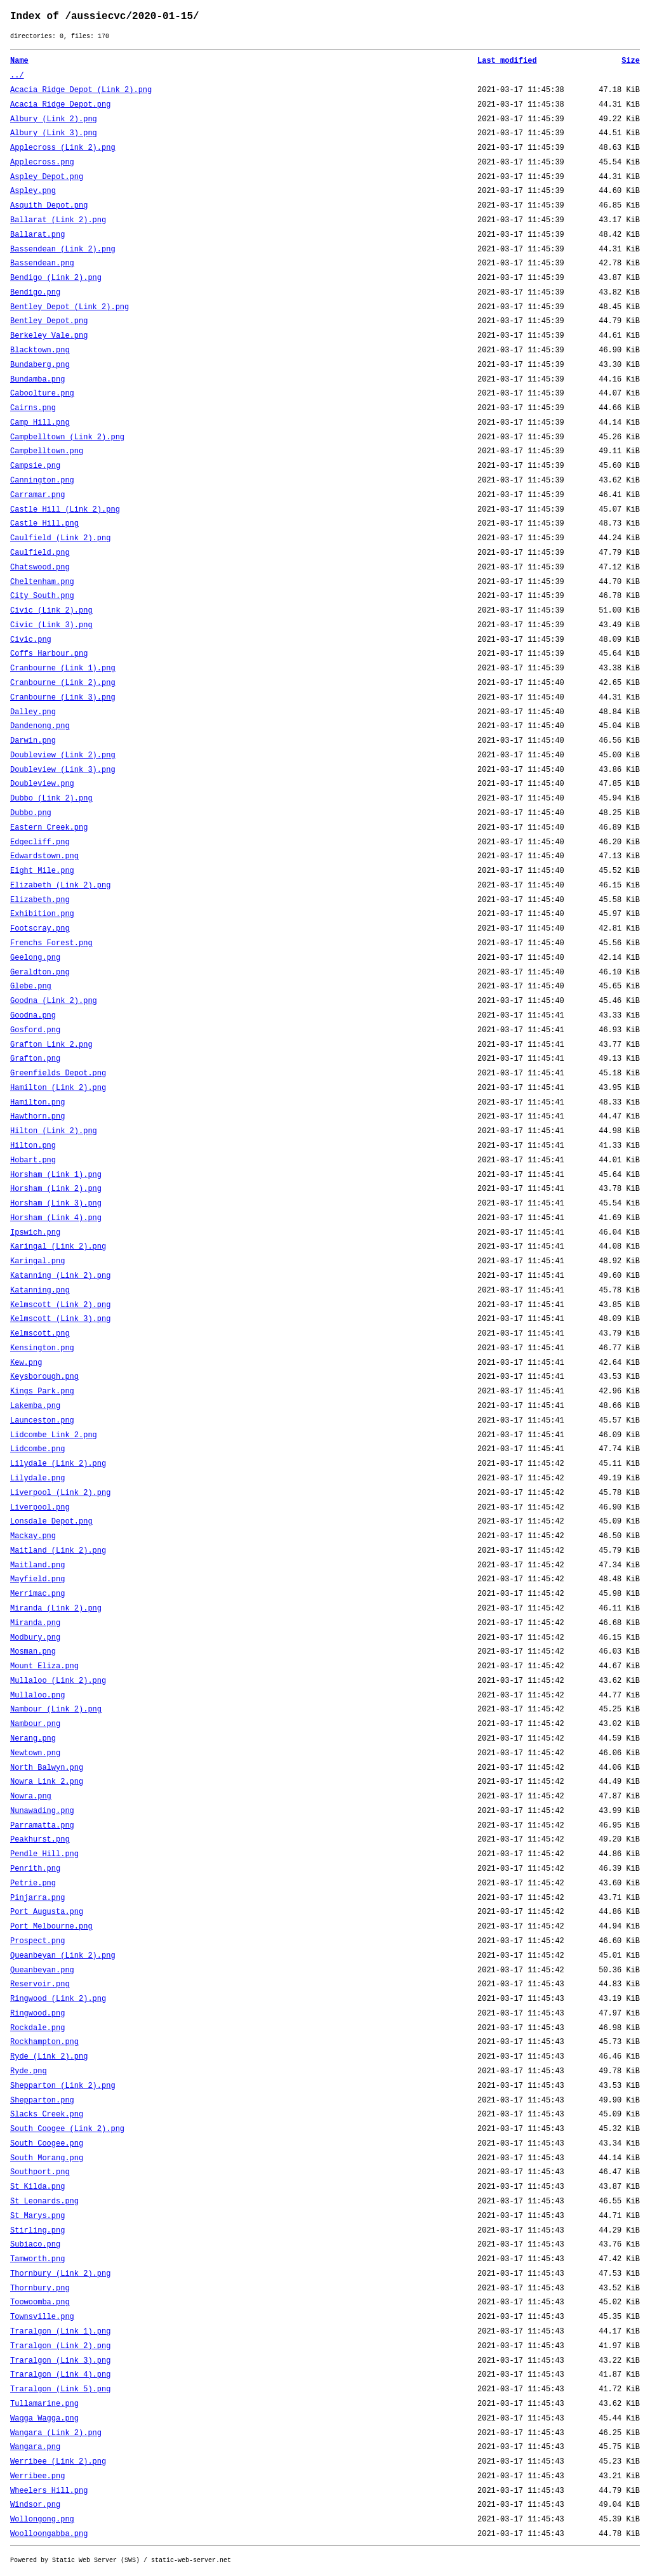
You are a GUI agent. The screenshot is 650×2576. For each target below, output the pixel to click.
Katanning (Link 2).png (60, 1275)
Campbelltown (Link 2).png (67, 437)
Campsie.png (35, 465)
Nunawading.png (42, 1811)
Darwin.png (33, 740)
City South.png (42, 596)
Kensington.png (42, 1348)
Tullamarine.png (44, 2404)
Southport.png (40, 2172)
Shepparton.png (42, 2100)
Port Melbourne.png (51, 1926)
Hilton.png (33, 1145)
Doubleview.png (42, 784)
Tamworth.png (37, 2259)
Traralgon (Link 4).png (60, 2374)
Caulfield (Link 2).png (60, 538)
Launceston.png (42, 1420)
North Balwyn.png (46, 1767)
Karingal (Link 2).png (58, 1246)
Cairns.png (33, 408)
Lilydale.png (37, 1478)
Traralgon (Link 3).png (60, 2360)
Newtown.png (35, 1753)
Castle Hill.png (44, 523)
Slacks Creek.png (46, 2114)
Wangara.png (35, 2447)
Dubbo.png (30, 813)
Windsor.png (35, 2504)
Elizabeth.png (40, 900)
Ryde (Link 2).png (49, 2056)
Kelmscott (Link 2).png (60, 1305)
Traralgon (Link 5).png (60, 2389)
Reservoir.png (40, 1984)
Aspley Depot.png (46, 177)
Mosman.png (33, 1651)
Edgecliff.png (40, 842)
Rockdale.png (37, 2028)
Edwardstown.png (44, 856)
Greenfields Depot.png (58, 1073)
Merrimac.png (37, 1594)
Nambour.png (35, 1724)
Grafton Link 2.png (51, 1044)
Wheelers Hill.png (49, 2490)
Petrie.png (33, 1883)
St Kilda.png (37, 2186)
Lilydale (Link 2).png (58, 1463)
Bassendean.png (42, 263)
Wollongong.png (42, 2519)
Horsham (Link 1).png (56, 1175)
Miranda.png (35, 1623)
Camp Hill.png (40, 422)
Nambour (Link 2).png (56, 1709)
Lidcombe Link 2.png (53, 1435)
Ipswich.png (35, 1232)
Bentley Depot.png (49, 321)
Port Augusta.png (46, 1912)
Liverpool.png (40, 1507)
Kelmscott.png (40, 1333)
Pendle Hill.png (44, 1854)
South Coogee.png (46, 2143)
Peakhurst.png (40, 1839)
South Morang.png (46, 2158)
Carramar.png (37, 495)
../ (17, 75)
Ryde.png (28, 2071)
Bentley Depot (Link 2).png (69, 307)
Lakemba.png (35, 1406)
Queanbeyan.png (42, 1970)
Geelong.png (35, 957)
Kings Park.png (42, 1391)
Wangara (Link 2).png (56, 2433)
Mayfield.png (37, 1579)
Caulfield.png (40, 552)
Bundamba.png (37, 379)
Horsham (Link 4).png (56, 1218)
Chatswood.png (40, 567)
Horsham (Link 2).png (56, 1189)
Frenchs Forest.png (51, 943)
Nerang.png (33, 1738)
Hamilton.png (37, 1102)
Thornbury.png (40, 2288)
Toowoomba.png (40, 2302)
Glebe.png (30, 986)
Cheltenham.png (42, 582)
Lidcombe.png (37, 1449)
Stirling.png (37, 2230)
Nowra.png (30, 1796)
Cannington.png (42, 480)
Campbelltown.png (46, 451)
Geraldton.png (40, 972)
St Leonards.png (44, 2201)
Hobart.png (33, 1160)
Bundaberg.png (40, 365)
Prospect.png (37, 1941)
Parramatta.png (42, 1825)
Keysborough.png (44, 1376)
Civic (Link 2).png (51, 610)
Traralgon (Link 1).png (60, 2331)
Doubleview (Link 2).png (63, 755)
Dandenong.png (40, 726)
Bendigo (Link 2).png (56, 278)
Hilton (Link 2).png (53, 1131)
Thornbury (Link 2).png (60, 2273)
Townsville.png (42, 2317)
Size (630, 60)
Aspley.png (33, 191)
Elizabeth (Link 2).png (60, 885)
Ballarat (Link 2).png (58, 220)
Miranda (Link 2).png (56, 1608)
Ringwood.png (37, 2013)
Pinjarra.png (37, 1898)
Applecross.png (42, 162)
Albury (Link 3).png (53, 133)
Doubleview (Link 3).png (63, 770)
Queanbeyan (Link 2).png (63, 1955)
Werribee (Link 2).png (58, 2461)
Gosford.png (35, 1030)
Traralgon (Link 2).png (60, 2346)
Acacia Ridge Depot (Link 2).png (81, 90)
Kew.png (26, 1362)
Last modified (507, 60)
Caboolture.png (42, 393)
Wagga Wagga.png (44, 2418)
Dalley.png (33, 712)
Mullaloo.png (37, 1695)
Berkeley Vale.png (49, 335)
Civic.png (30, 639)
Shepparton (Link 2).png (63, 2085)
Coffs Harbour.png (49, 653)
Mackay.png (33, 1536)
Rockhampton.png (44, 2042)
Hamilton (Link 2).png (58, 1088)
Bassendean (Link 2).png (63, 249)
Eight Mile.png (42, 870)
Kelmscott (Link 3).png (60, 1319)
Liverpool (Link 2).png (60, 1493)
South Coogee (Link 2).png (67, 2129)
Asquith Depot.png (49, 205)
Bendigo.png (35, 292)
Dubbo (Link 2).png (51, 798)
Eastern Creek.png (49, 827)
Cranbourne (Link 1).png (63, 668)
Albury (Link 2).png (53, 119)
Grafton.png (35, 1058)
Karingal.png (37, 1261)
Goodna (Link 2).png (53, 1001)
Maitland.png (37, 1565)
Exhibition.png (42, 914)
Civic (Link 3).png (51, 625)
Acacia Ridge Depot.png (60, 104)
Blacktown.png (40, 350)
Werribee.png (37, 2476)
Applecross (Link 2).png (63, 147)
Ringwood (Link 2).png (58, 1999)
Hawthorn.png (37, 1116)
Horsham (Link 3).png (56, 1203)
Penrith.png (35, 1868)
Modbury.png (35, 1637)
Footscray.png (40, 928)
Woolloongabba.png (49, 2534)
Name (19, 60)
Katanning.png (40, 1290)
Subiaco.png (35, 2244)
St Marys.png (37, 2216)
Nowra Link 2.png (46, 1781)
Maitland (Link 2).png (58, 1550)
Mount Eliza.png (44, 1666)
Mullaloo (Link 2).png (58, 1680)
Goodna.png (33, 1015)
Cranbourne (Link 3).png (63, 697)
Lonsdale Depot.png (51, 1521)
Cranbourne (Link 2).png (63, 683)
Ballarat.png (37, 234)
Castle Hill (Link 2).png (65, 509)
